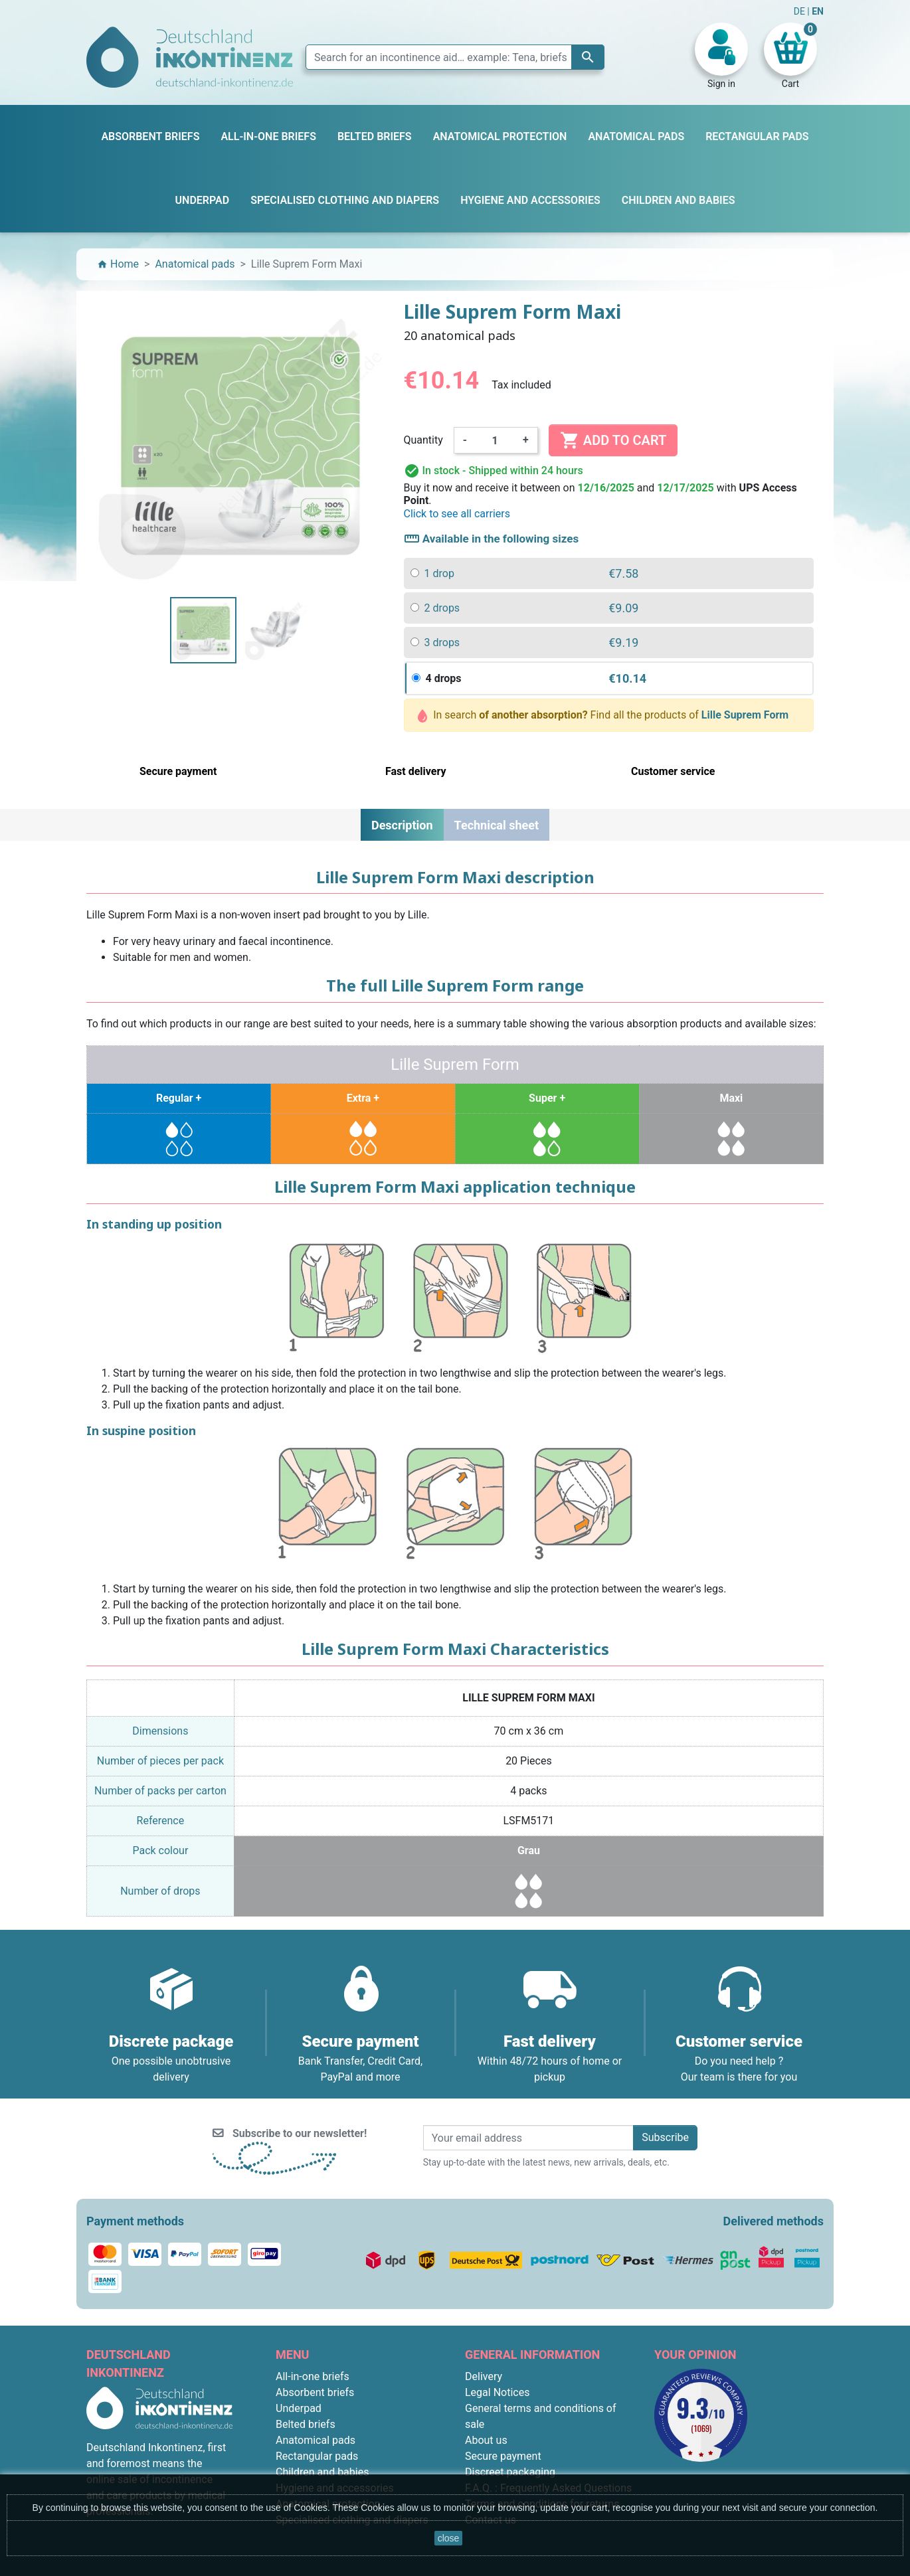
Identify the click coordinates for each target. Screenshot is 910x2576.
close (449, 2538)
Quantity (423, 440)
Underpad (298, 2408)
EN (818, 11)
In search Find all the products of (603, 716)
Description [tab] (402, 825)
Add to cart (613, 440)
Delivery (483, 2376)
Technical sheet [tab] (496, 825)
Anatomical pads (315, 2440)
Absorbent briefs (315, 2392)
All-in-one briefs (312, 2376)
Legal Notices (497, 2392)
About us (486, 2440)
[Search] (455, 57)
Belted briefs (305, 2424)
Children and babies (322, 2472)
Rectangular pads (317, 2456)
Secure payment (503, 2456)
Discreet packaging (510, 2472)
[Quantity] (495, 440)
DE (801, 11)
